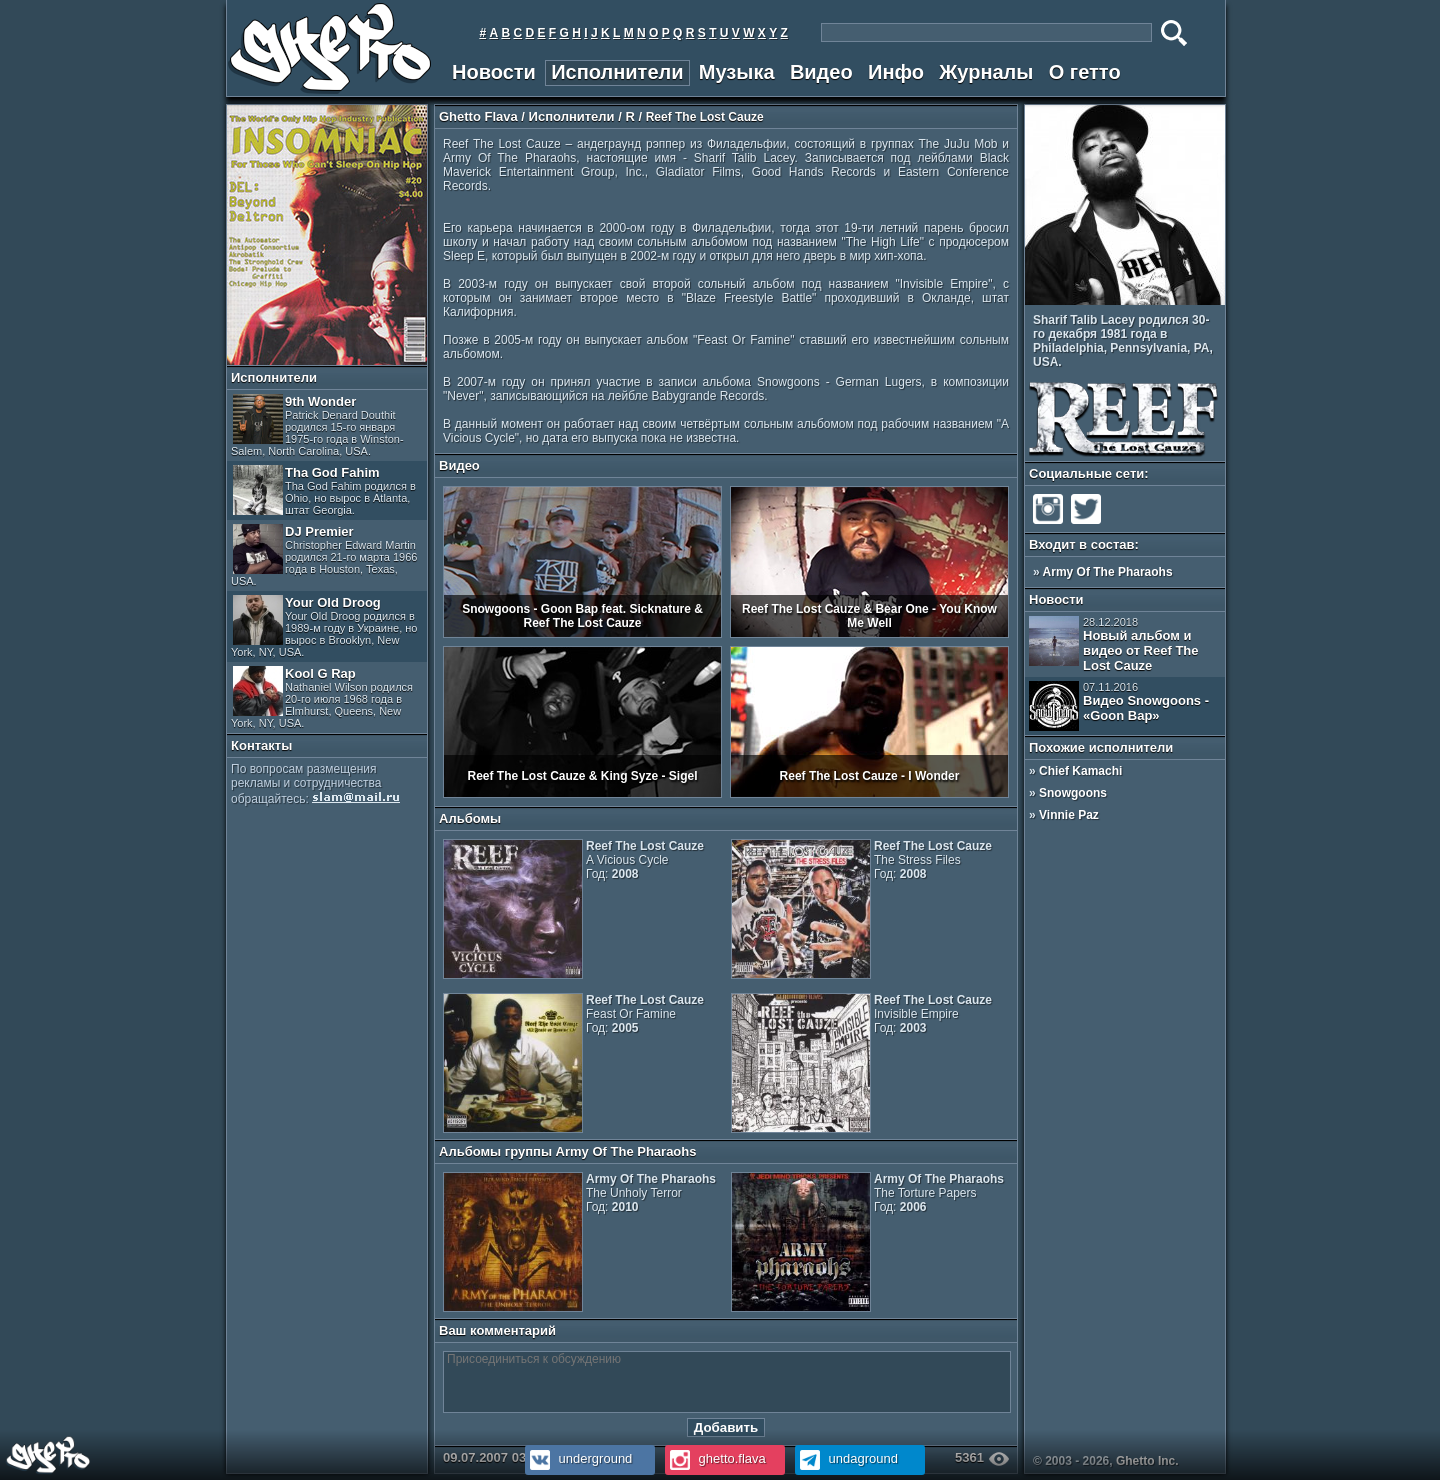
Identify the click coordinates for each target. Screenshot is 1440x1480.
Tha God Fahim (324, 490)
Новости (494, 72)
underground (578, 1458)
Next (1218, 293)
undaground (846, 1458)
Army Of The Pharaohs (1108, 572)
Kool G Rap (322, 697)
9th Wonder (317, 425)
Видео (821, 72)
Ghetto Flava (478, 116)
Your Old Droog (324, 626)
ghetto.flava (715, 1458)
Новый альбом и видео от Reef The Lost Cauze (1114, 644)
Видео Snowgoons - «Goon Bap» (1119, 706)
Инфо (896, 72)
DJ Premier (324, 555)
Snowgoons (1073, 793)
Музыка (737, 72)
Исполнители (617, 72)
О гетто (1085, 72)
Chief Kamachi (1080, 771)
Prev (1204, 293)
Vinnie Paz (1069, 815)
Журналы (986, 72)
